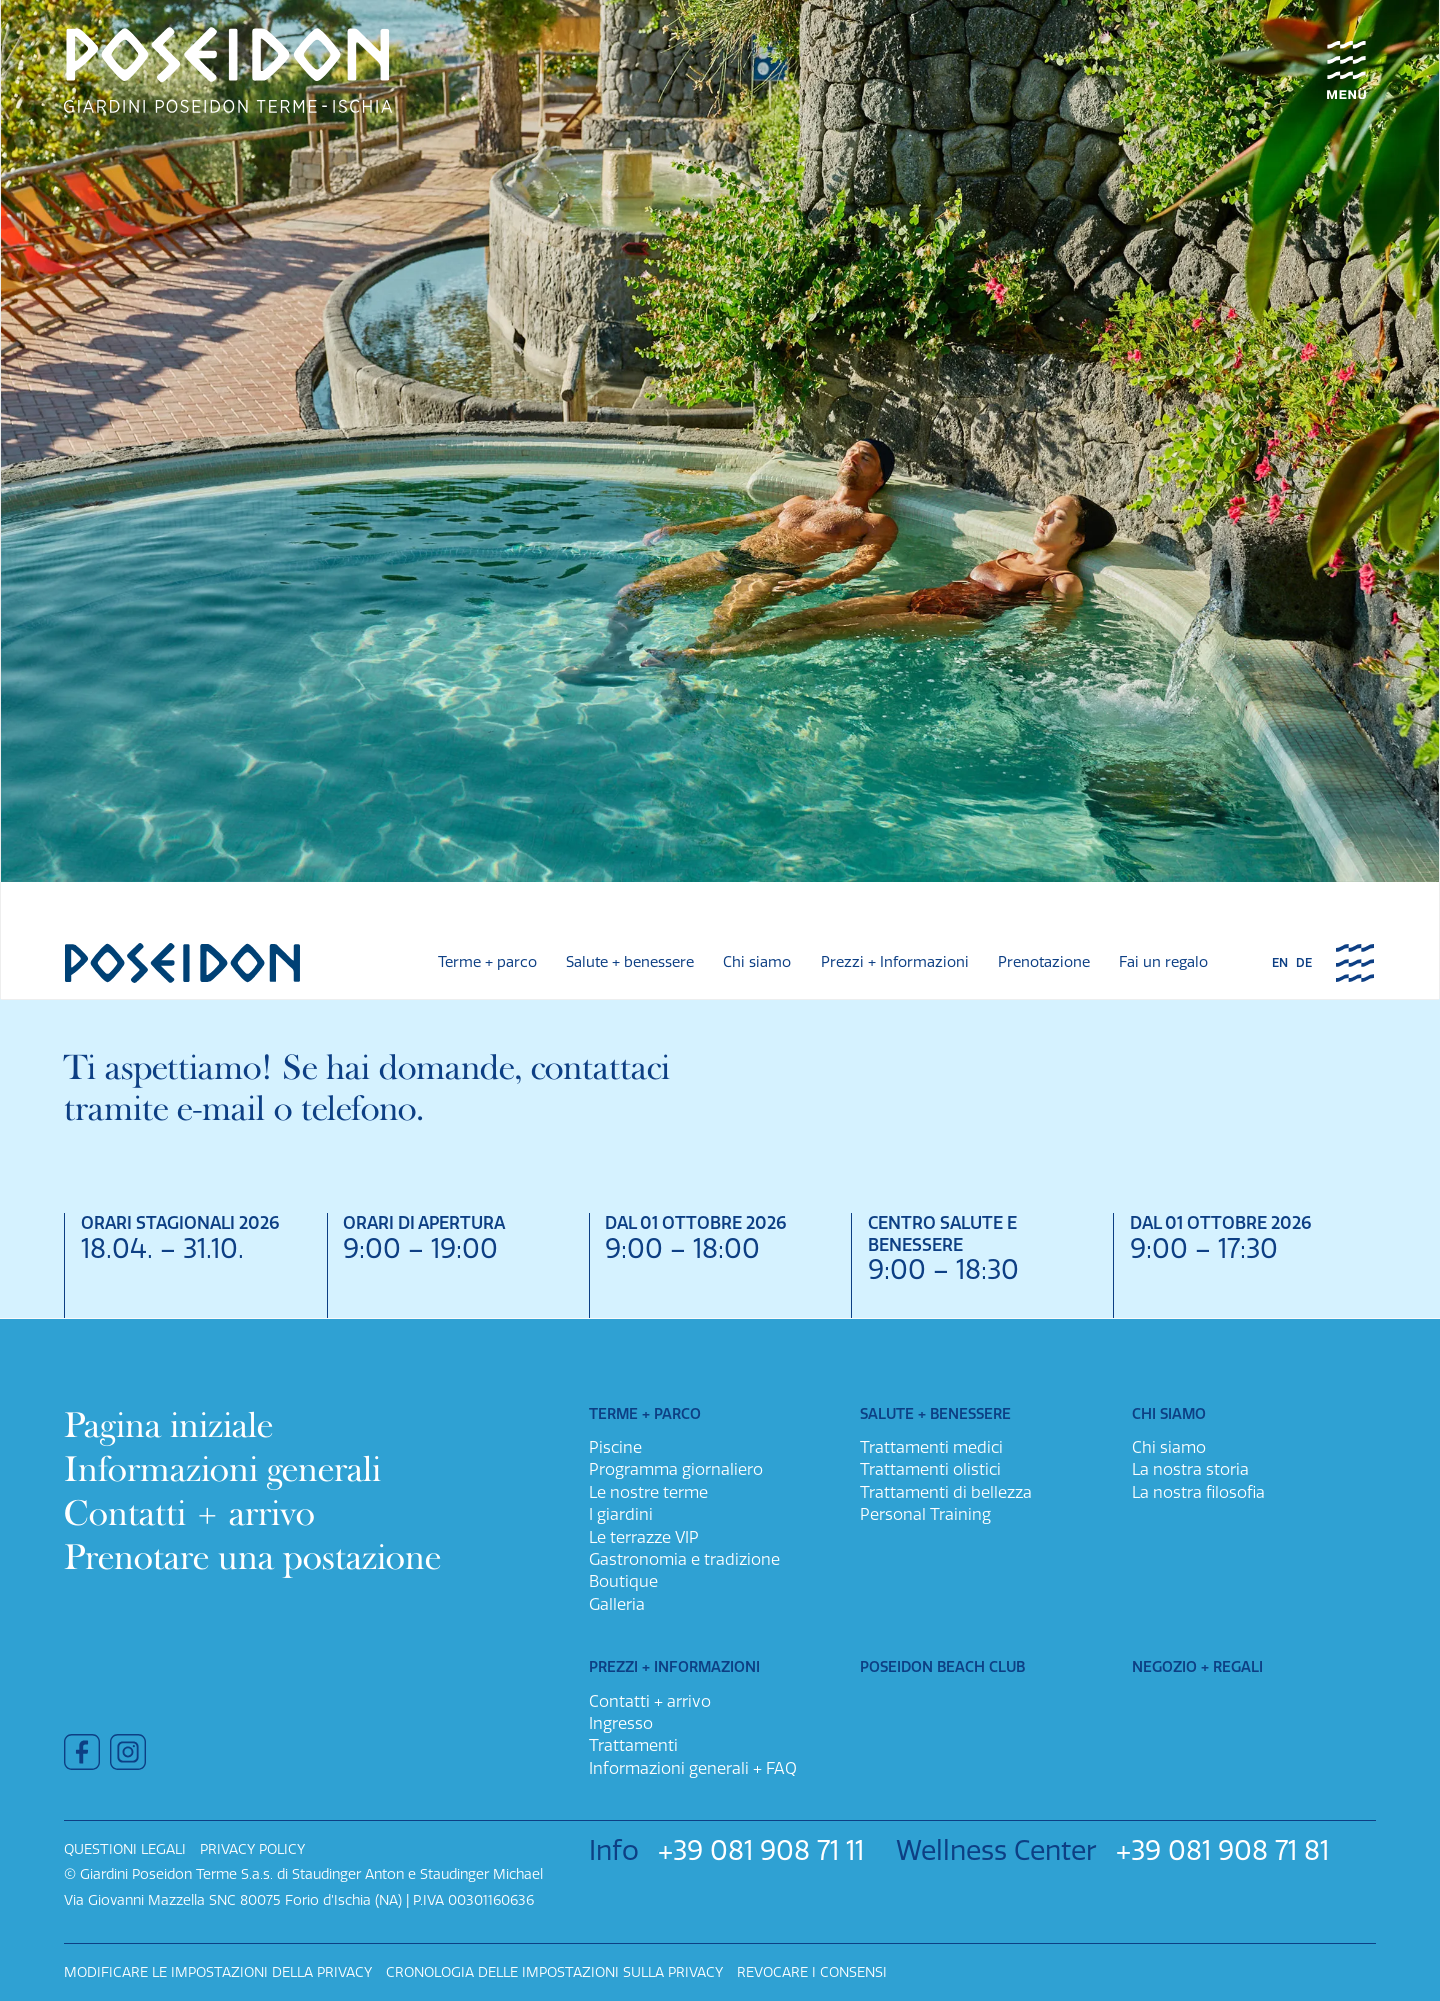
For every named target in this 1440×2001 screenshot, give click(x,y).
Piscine (615, 1447)
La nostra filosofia (1198, 1492)
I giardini (621, 1514)
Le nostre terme (648, 1492)
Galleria (617, 1604)
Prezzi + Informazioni (895, 963)
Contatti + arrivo (189, 1513)
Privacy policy (252, 1849)
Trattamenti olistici (930, 1469)
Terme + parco (487, 963)
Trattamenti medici (931, 1447)
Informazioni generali (222, 1469)
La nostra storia (1190, 1469)
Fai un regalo (1163, 963)
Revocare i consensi (812, 1972)
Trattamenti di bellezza (946, 1492)
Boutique (623, 1581)
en (1280, 963)
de (1304, 963)
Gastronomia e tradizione (684, 1559)
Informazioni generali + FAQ (693, 1768)
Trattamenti (633, 1745)
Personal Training (925, 1514)
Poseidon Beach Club (942, 1667)
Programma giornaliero (676, 1469)
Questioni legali (125, 1849)
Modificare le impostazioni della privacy (218, 1972)
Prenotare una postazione (252, 1557)
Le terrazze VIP (644, 1537)
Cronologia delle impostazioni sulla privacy (554, 1972)
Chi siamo (757, 963)
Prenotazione (1044, 963)
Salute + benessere (630, 963)
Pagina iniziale (168, 1425)
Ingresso (621, 1723)
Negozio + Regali (1197, 1667)
